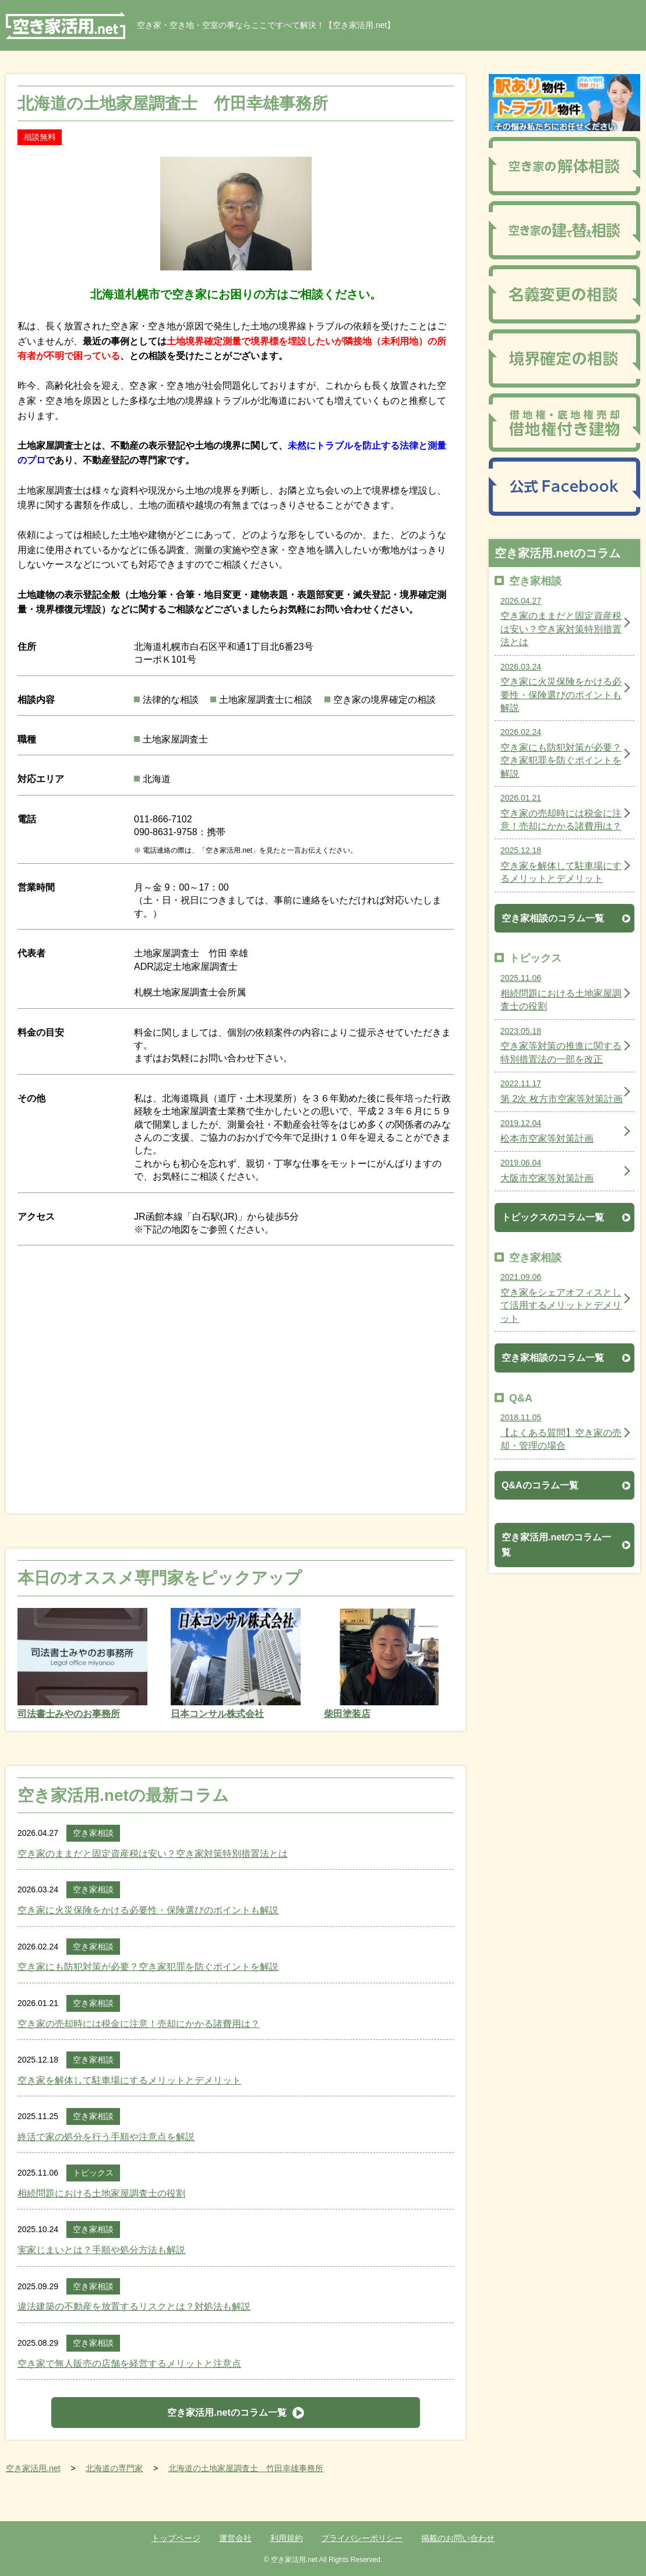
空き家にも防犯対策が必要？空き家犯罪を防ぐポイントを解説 (147, 1967)
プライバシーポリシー (362, 2538)
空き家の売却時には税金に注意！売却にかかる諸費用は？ (138, 2024)
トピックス (93, 2172)
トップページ (175, 2538)
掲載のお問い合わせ (458, 2538)
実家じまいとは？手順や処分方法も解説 (101, 2250)
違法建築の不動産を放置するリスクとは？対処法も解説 (133, 2306)
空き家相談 (93, 1833)
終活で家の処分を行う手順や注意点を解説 (106, 2137)
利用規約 (286, 2538)
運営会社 (235, 2538)
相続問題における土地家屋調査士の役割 (101, 2193)
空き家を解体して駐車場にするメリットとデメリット (129, 2080)
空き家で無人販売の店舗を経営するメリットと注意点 (129, 2364)
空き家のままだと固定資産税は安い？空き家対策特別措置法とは (152, 1854)
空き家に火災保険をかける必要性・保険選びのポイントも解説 (147, 1910)
